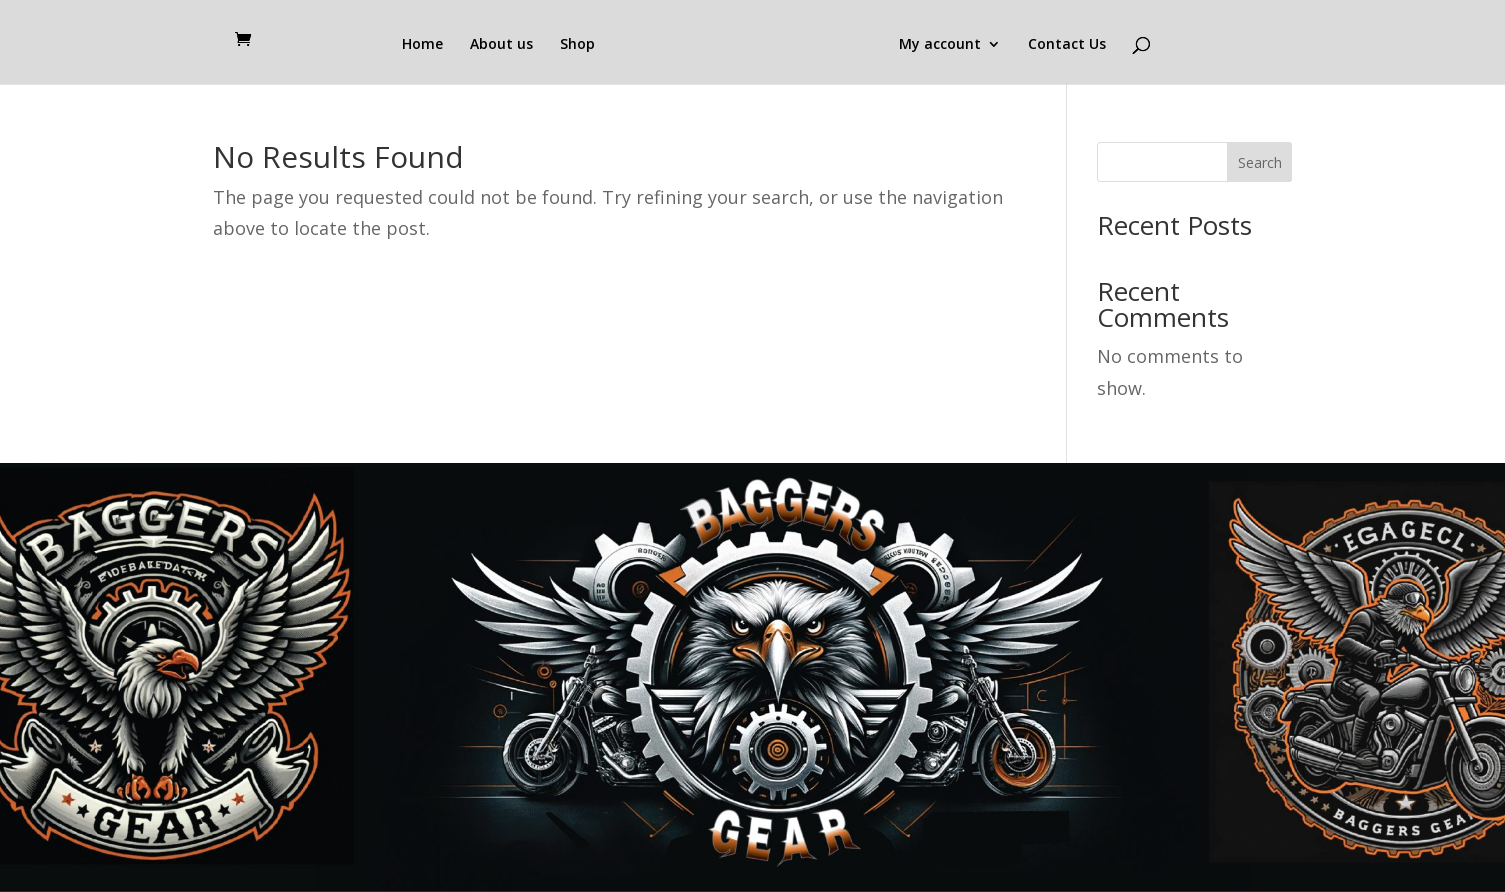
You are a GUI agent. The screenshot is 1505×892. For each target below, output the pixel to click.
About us (501, 45)
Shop (577, 45)
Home (422, 45)
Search (1260, 162)
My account (940, 45)
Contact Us (1067, 45)
